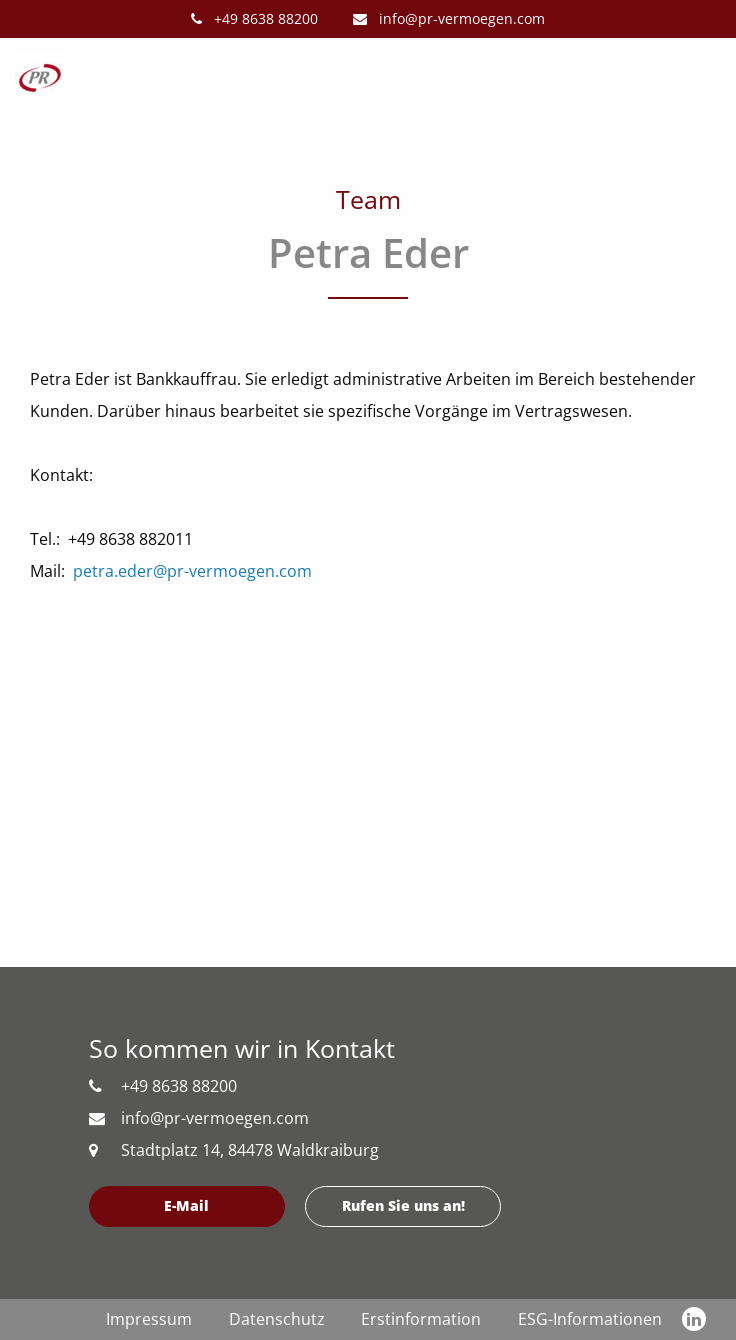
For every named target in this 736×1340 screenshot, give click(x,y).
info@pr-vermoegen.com (449, 18)
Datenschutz (277, 1319)
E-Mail (186, 1205)
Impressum (149, 1319)
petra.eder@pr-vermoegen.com (192, 571)
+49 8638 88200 (254, 18)
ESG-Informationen (590, 1319)
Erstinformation (421, 1319)
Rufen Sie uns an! (403, 1205)
